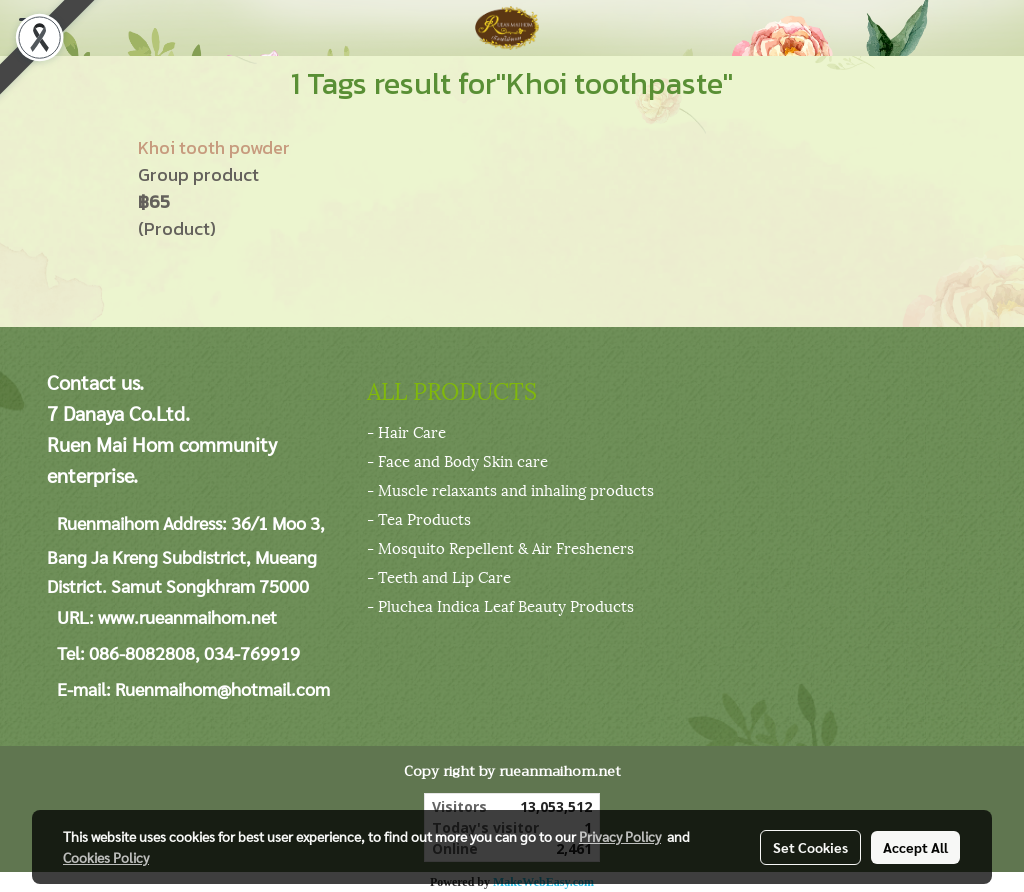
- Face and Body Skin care (457, 460)
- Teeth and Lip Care (439, 576)
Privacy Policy (620, 836)
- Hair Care (406, 431)
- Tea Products (419, 518)
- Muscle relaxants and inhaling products (510, 489)
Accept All (915, 847)
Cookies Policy (106, 857)
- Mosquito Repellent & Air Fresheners (500, 547)
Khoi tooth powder (214, 147)
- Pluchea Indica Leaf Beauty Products (500, 605)
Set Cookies (810, 847)
